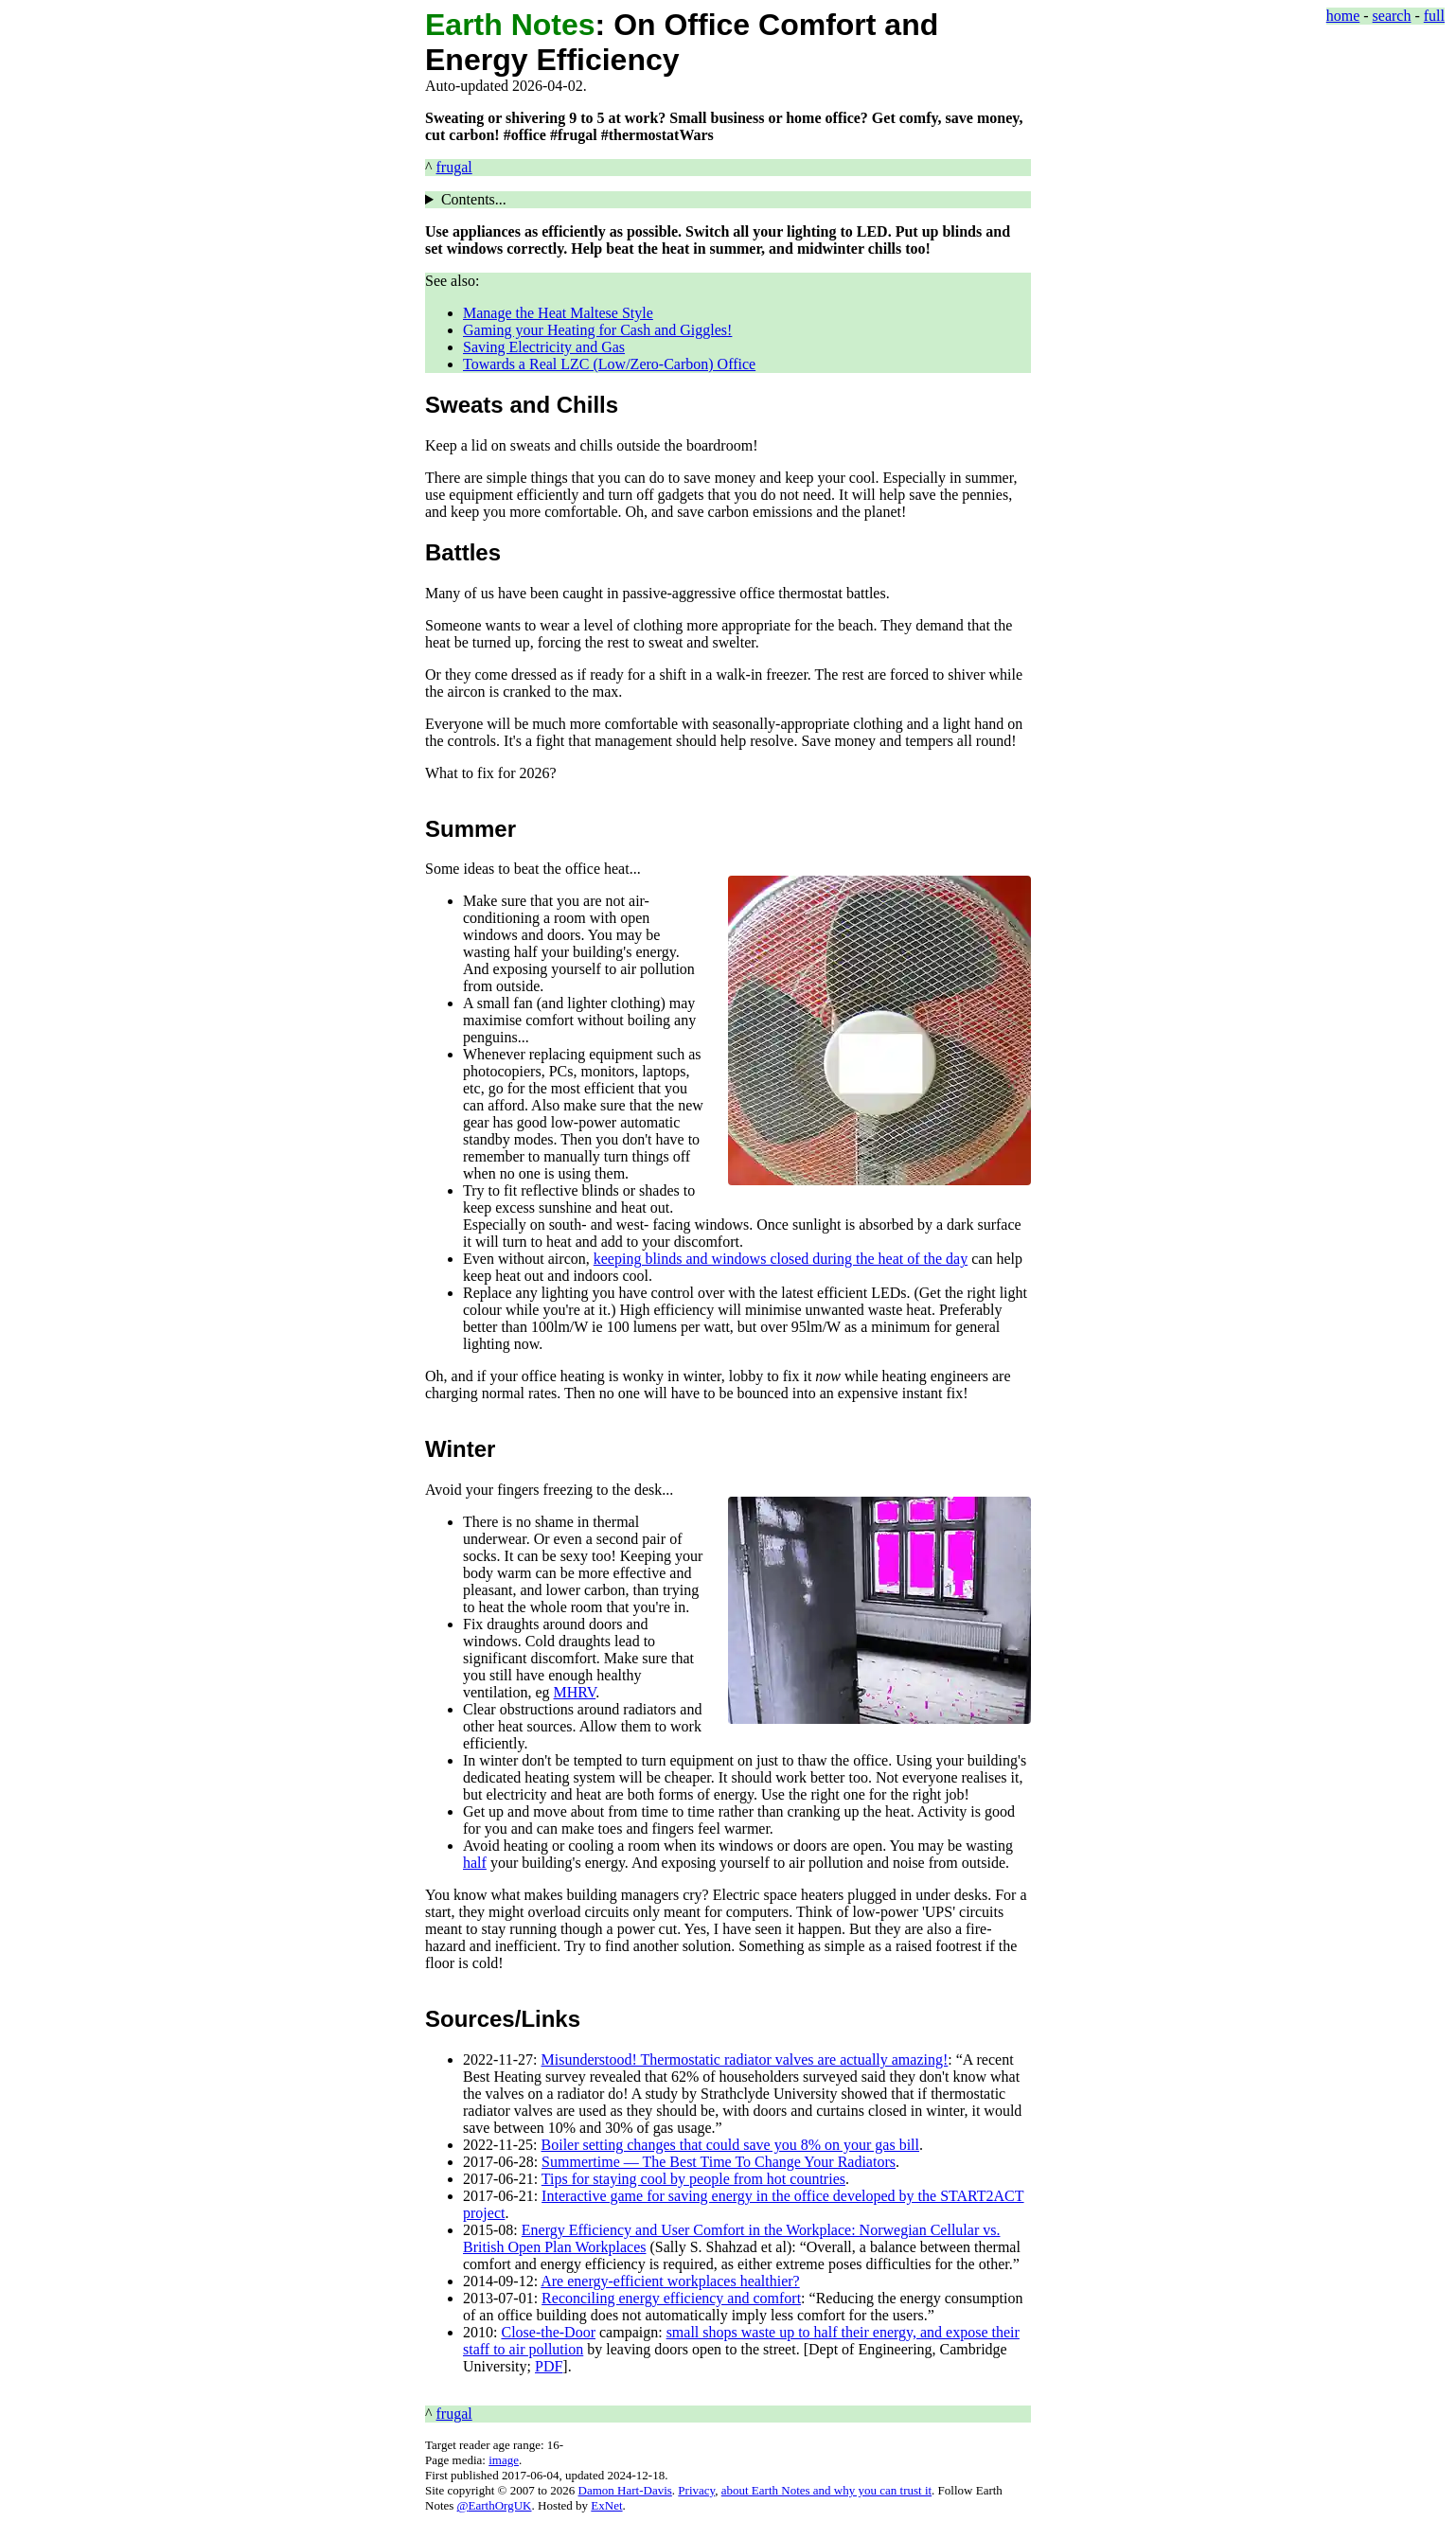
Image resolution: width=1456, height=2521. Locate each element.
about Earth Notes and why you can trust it (826, 2490)
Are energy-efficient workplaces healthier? (670, 2281)
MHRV (575, 1692)
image (503, 2460)
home (1343, 16)
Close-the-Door (548, 2332)
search (1392, 16)
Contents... (473, 199)
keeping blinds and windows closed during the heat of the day (781, 1259)
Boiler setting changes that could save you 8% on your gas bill (730, 2145)
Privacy (696, 2490)
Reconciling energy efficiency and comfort (671, 2298)
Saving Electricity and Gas (544, 347)
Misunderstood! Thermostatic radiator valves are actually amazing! (745, 2059)
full (1434, 16)
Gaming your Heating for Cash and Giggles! (597, 330)
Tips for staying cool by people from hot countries (693, 2179)
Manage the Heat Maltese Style (558, 313)
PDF (548, 2366)
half (475, 1863)
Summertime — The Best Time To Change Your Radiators (719, 2162)
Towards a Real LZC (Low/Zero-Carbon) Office (609, 364)
